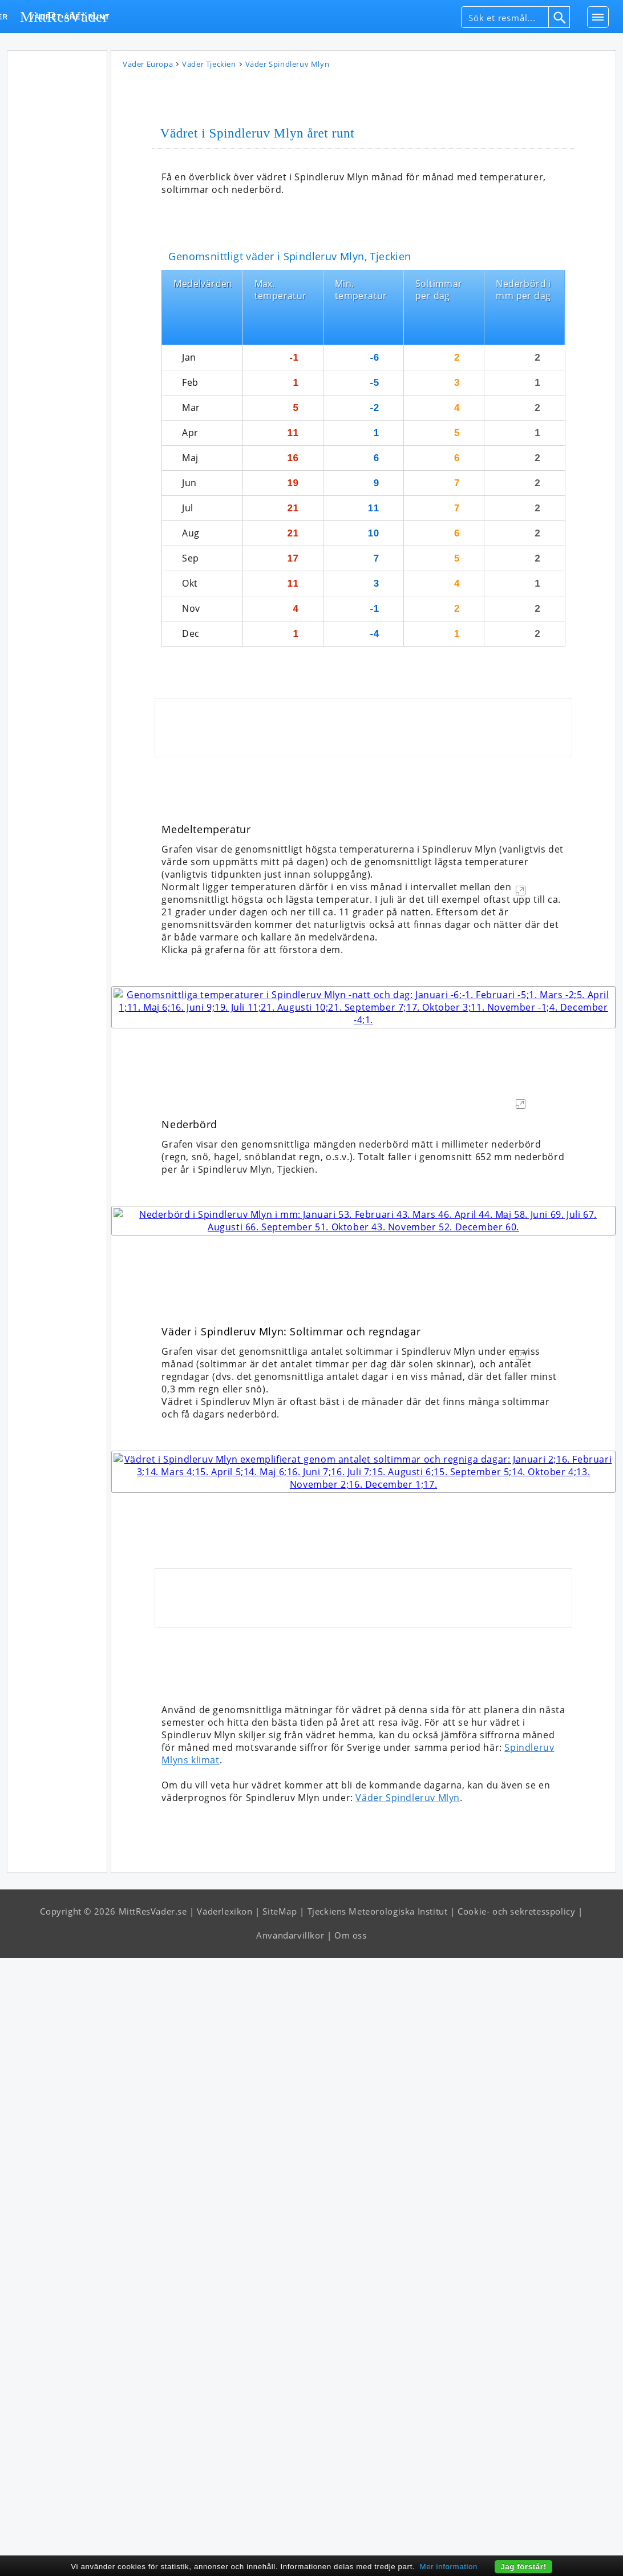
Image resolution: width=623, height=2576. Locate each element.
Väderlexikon (224, 2529)
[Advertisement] (57, 227)
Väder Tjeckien (209, 65)
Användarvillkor (290, 2553)
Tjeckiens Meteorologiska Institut (378, 2529)
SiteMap (279, 2529)
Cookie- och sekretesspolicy (516, 2529)
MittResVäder (64, 17)
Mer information (449, 2566)
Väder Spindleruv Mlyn (407, 2415)
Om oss (350, 2553)
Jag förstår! (523, 2566)
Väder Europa (148, 65)
